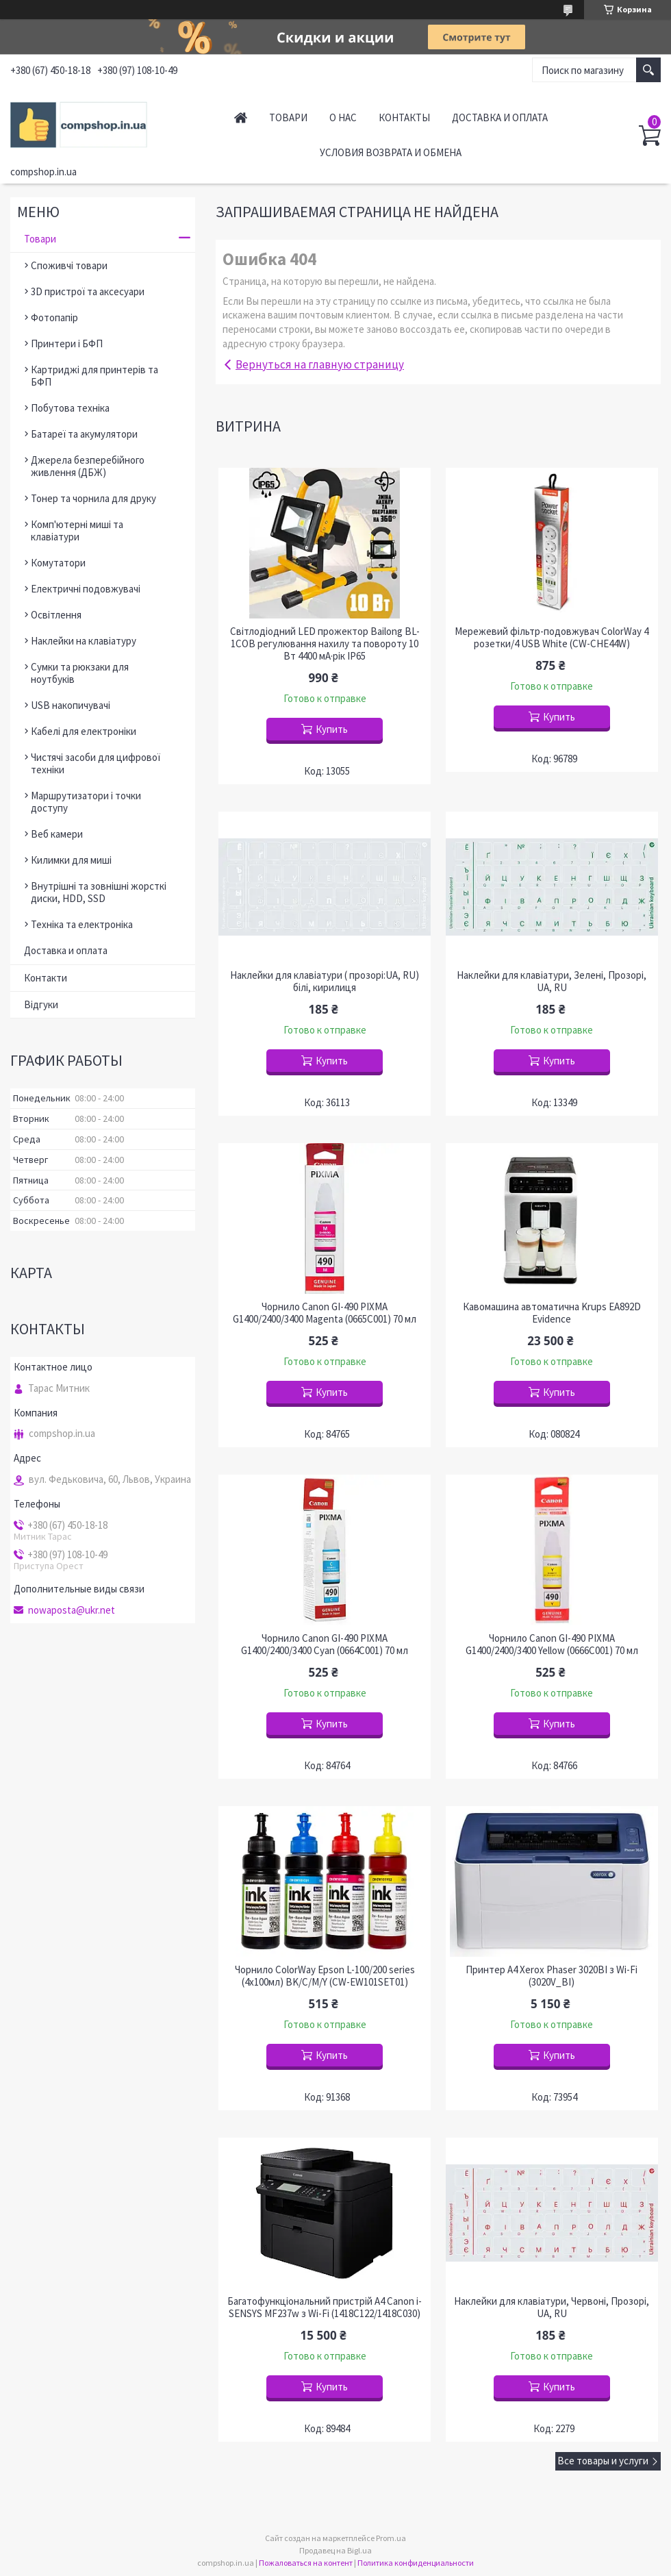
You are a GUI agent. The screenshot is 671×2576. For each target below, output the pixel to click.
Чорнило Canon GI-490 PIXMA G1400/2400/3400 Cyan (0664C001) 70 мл (324, 1644)
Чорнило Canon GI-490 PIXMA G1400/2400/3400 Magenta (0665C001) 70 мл (324, 1313)
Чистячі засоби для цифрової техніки (95, 763)
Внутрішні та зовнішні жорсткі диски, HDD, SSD (98, 892)
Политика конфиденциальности (415, 2563)
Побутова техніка (70, 407)
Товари (288, 117)
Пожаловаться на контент (306, 2563)
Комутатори (58, 562)
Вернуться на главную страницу (320, 364)
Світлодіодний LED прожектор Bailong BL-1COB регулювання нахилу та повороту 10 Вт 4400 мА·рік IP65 (325, 643)
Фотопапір (54, 317)
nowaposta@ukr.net (71, 1610)
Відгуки (41, 1004)
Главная (240, 117)
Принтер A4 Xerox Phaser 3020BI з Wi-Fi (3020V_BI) (551, 1976)
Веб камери (57, 833)
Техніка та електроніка (82, 924)
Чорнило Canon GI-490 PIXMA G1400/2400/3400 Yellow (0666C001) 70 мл (552, 1644)
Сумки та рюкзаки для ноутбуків (80, 673)
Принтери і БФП (67, 343)
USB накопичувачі (70, 705)
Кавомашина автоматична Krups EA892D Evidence (552, 1313)
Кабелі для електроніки (83, 731)
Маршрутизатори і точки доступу (86, 801)
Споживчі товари (69, 265)
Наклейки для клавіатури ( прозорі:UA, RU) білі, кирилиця (324, 981)
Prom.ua (391, 2538)
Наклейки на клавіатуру (83, 640)
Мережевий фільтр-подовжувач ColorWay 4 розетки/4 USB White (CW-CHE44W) (551, 637)
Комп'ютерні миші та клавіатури (77, 530)
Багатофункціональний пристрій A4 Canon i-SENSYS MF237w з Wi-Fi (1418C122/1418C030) (324, 2307)
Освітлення (56, 614)
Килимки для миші (71, 859)
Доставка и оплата (500, 117)
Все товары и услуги (602, 2460)
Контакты (404, 117)
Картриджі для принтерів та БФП (94, 375)
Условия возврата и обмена (390, 152)
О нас (343, 117)
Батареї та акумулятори (84, 433)
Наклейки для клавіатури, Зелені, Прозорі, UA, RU (551, 981)
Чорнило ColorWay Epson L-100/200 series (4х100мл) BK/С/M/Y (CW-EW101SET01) (325, 1976)
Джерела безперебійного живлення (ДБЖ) (87, 466)
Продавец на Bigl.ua (335, 2550)
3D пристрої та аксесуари (87, 291)
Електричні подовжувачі (85, 588)
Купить (332, 729)
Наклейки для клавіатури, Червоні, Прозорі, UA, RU (551, 2307)
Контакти (45, 977)
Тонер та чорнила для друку (93, 498)
